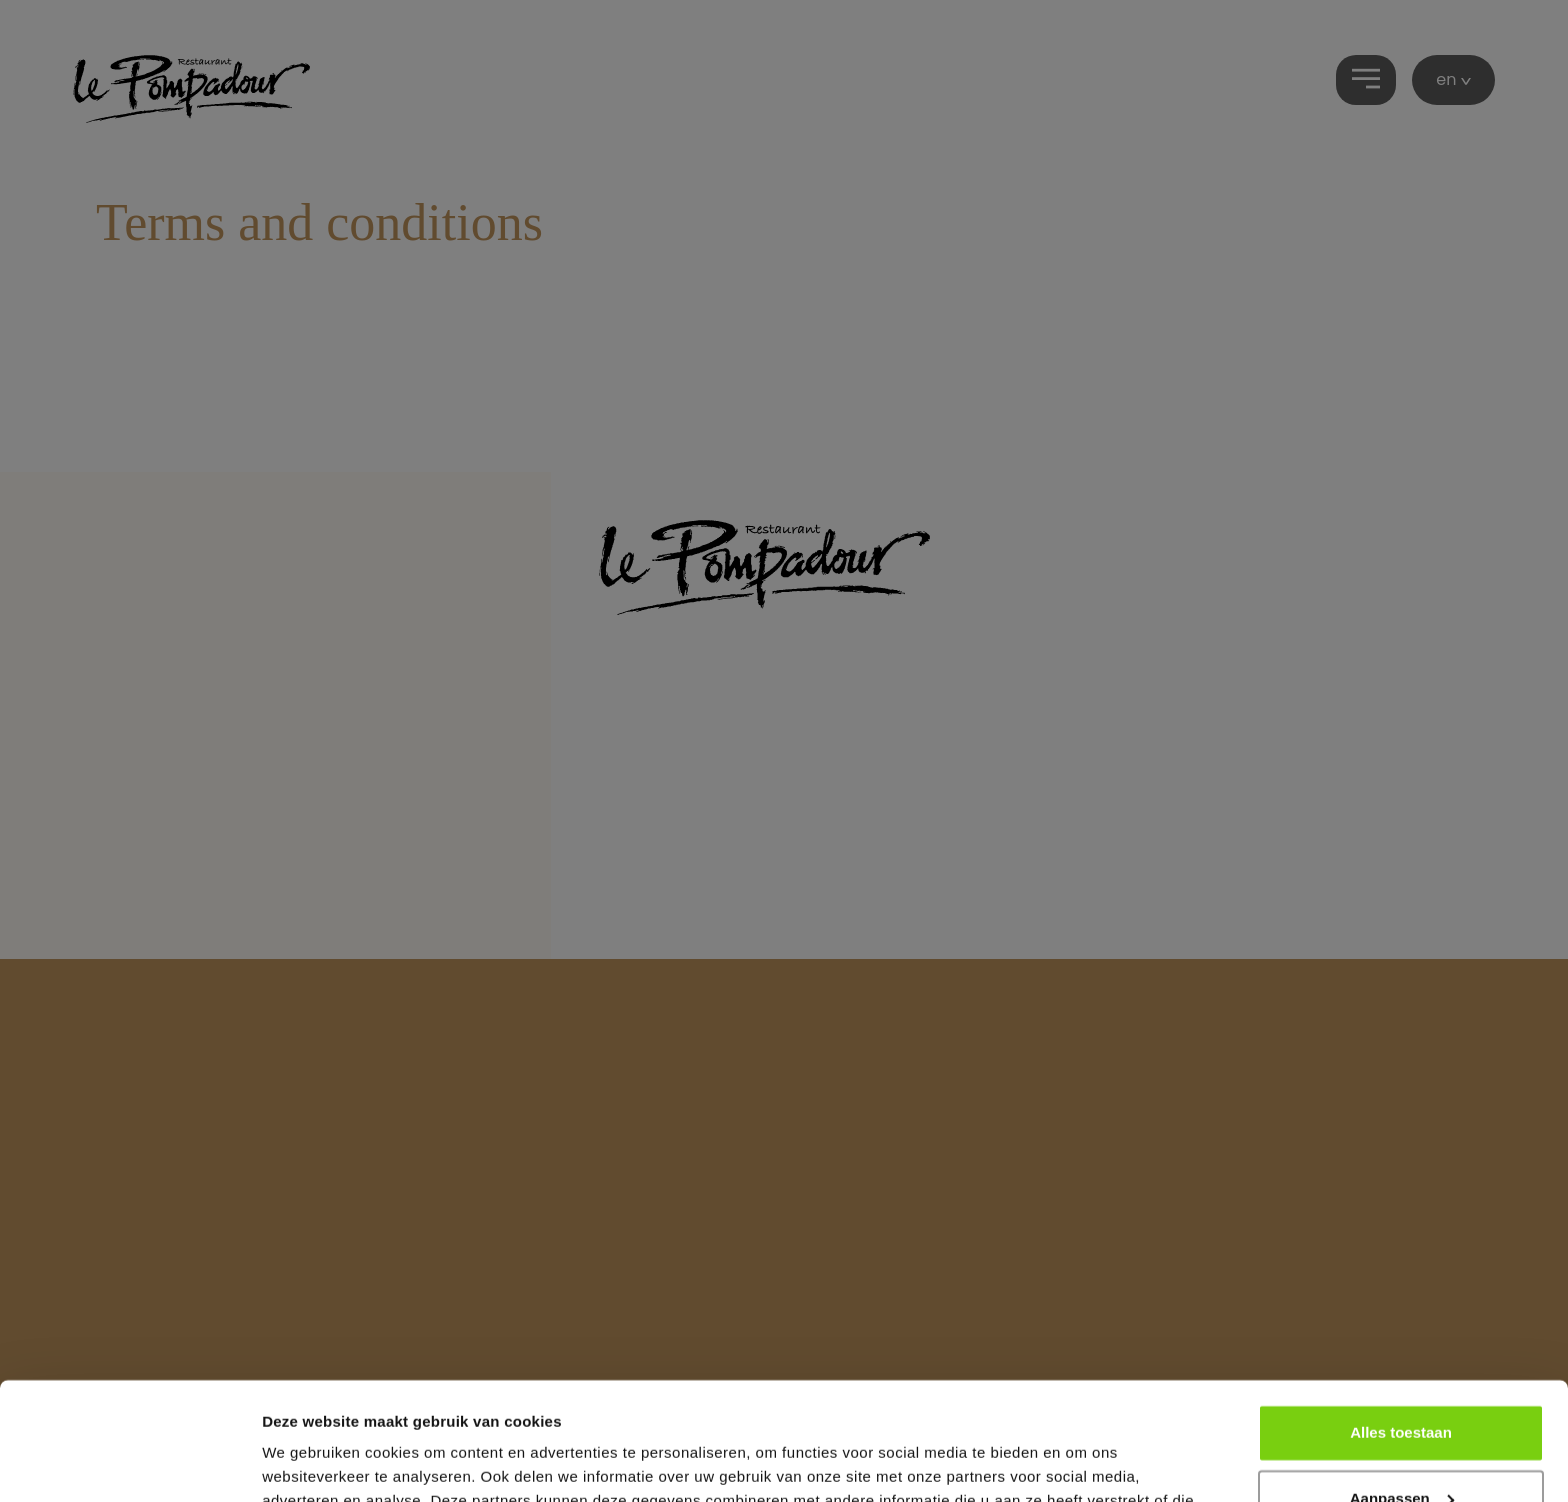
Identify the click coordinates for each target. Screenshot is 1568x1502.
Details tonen (309, 1462)
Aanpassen (1402, 1380)
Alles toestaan (1401, 1315)
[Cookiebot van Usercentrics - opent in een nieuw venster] (129, 1463)
